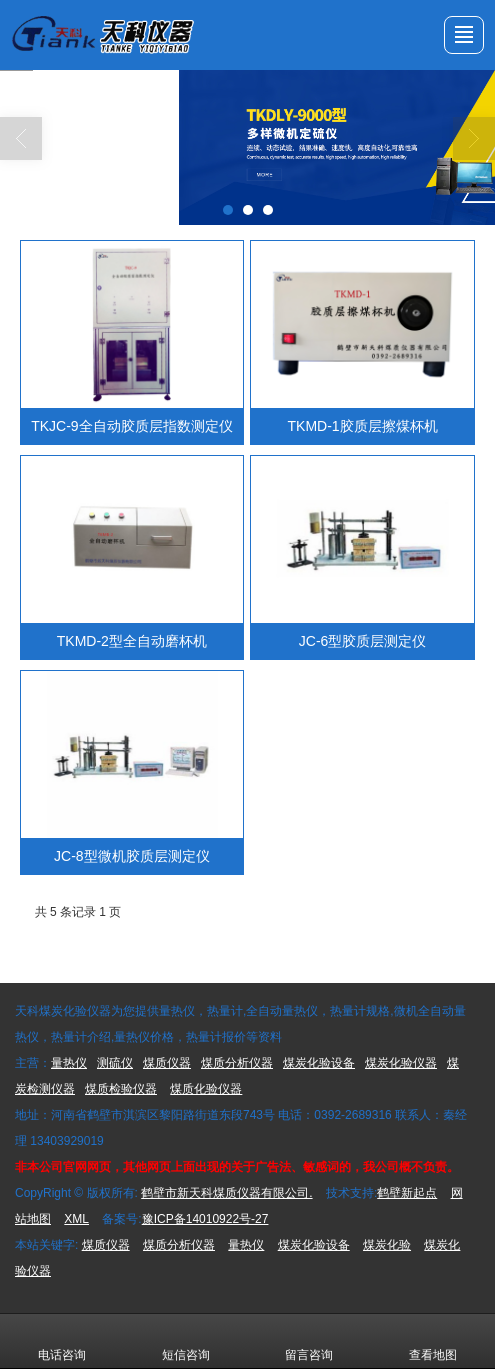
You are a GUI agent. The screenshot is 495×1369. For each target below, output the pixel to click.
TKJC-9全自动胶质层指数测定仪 (131, 426)
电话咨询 (62, 1341)
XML (76, 1219)
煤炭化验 (387, 1245)
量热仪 (69, 1063)
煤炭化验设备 (319, 1063)
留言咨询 (309, 1341)
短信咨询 (186, 1341)
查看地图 (433, 1341)
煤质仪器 (167, 1063)
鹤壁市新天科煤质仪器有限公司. (226, 1193)
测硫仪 (115, 1063)
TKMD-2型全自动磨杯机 (132, 641)
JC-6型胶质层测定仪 (363, 641)
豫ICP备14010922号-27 (205, 1219)
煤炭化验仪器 (401, 1063)
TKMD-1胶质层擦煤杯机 (363, 426)
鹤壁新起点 (407, 1193)
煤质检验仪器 (121, 1089)
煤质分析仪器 (237, 1063)
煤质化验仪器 (206, 1089)
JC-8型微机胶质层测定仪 (132, 856)
